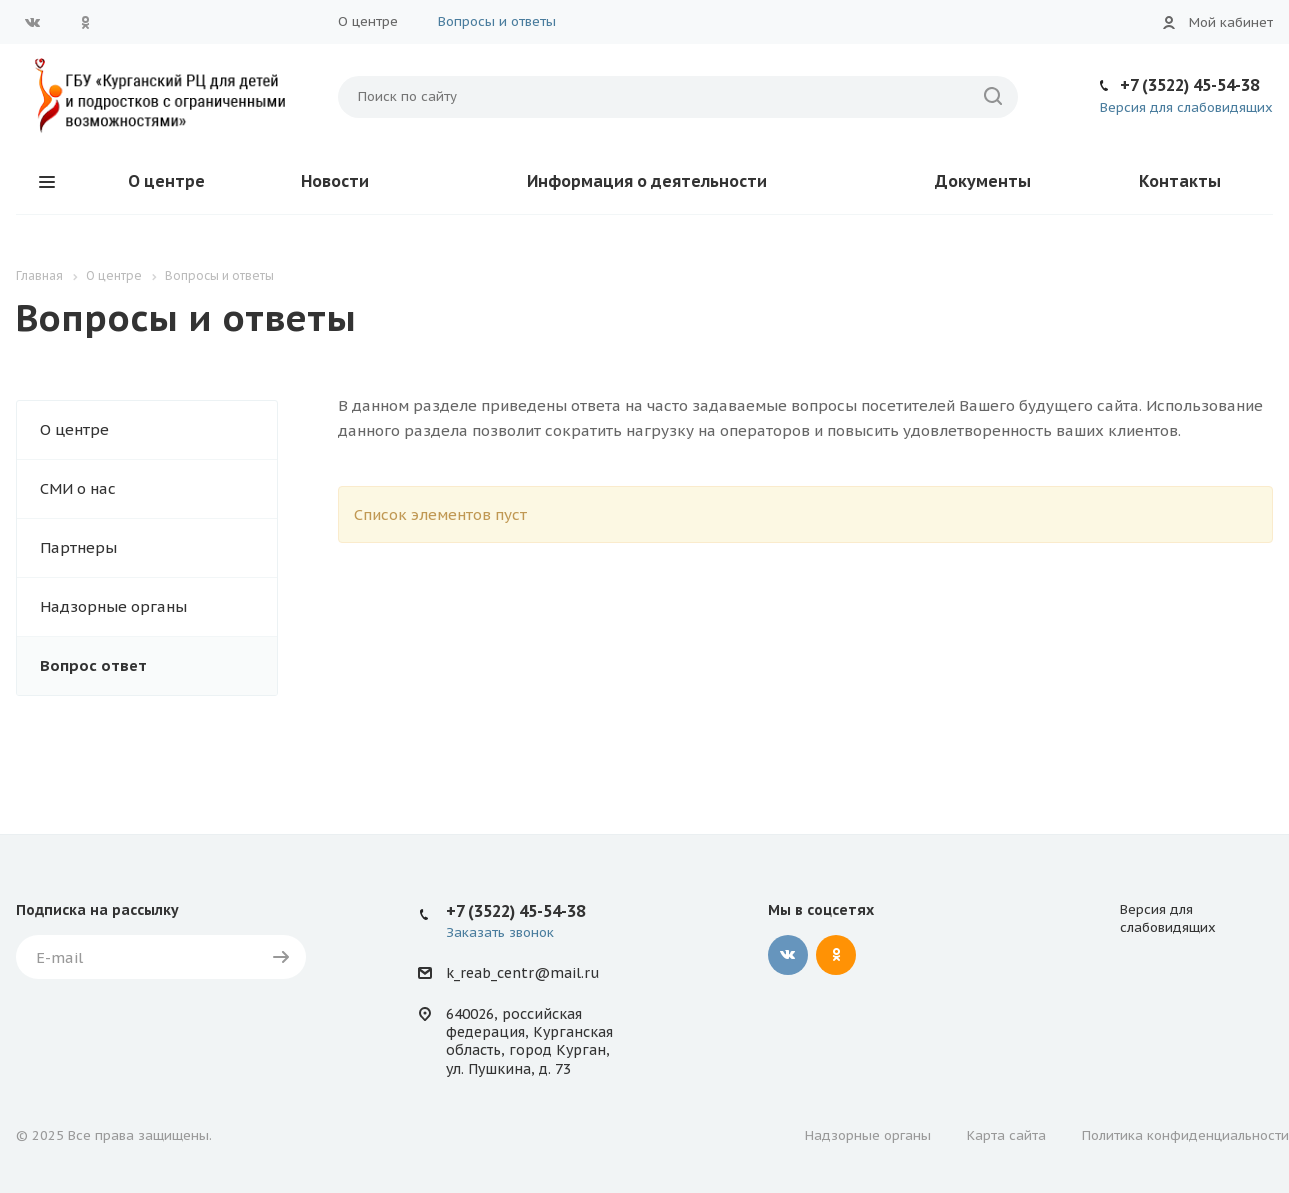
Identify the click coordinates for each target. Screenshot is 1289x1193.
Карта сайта (1006, 1135)
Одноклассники (85, 22)
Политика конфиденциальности (1185, 1135)
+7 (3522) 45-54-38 (1189, 85)
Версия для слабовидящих (1186, 107)
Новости (335, 181)
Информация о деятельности (647, 181)
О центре (368, 21)
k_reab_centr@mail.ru (522, 973)
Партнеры (78, 547)
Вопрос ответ (93, 665)
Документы (983, 181)
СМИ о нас (78, 488)
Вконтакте (33, 22)
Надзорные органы (113, 606)
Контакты (1180, 181)
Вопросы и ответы (497, 21)
